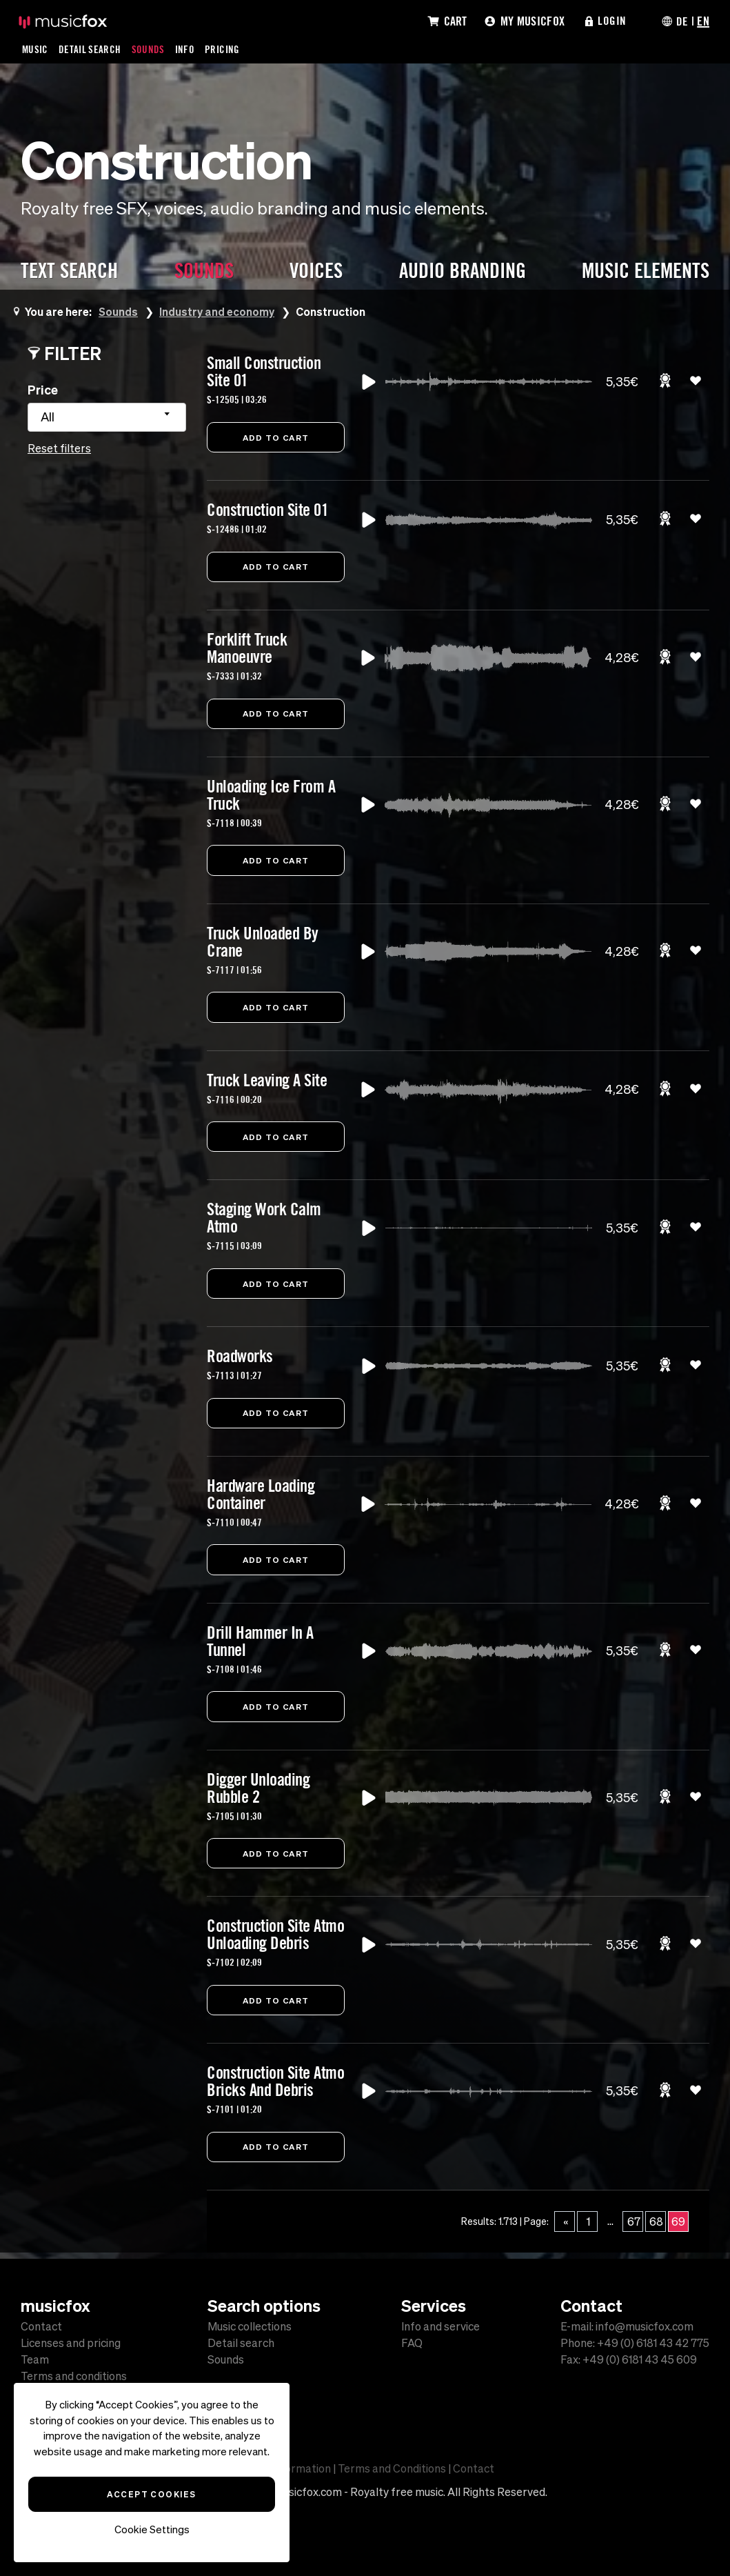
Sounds (149, 49)
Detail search (240, 2343)
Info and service (440, 2326)
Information (301, 2468)
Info (186, 49)
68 (656, 2227)
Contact (41, 2326)
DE (682, 20)
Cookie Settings (152, 2529)
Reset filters (59, 448)
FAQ (412, 2343)
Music (35, 49)
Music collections (249, 2326)
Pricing (223, 49)
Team (35, 2359)
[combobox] (107, 417)
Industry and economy (217, 311)
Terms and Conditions (392, 2468)
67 (633, 2227)
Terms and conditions (74, 2376)
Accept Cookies (151, 2494)
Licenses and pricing (71, 2343)
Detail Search (91, 49)
